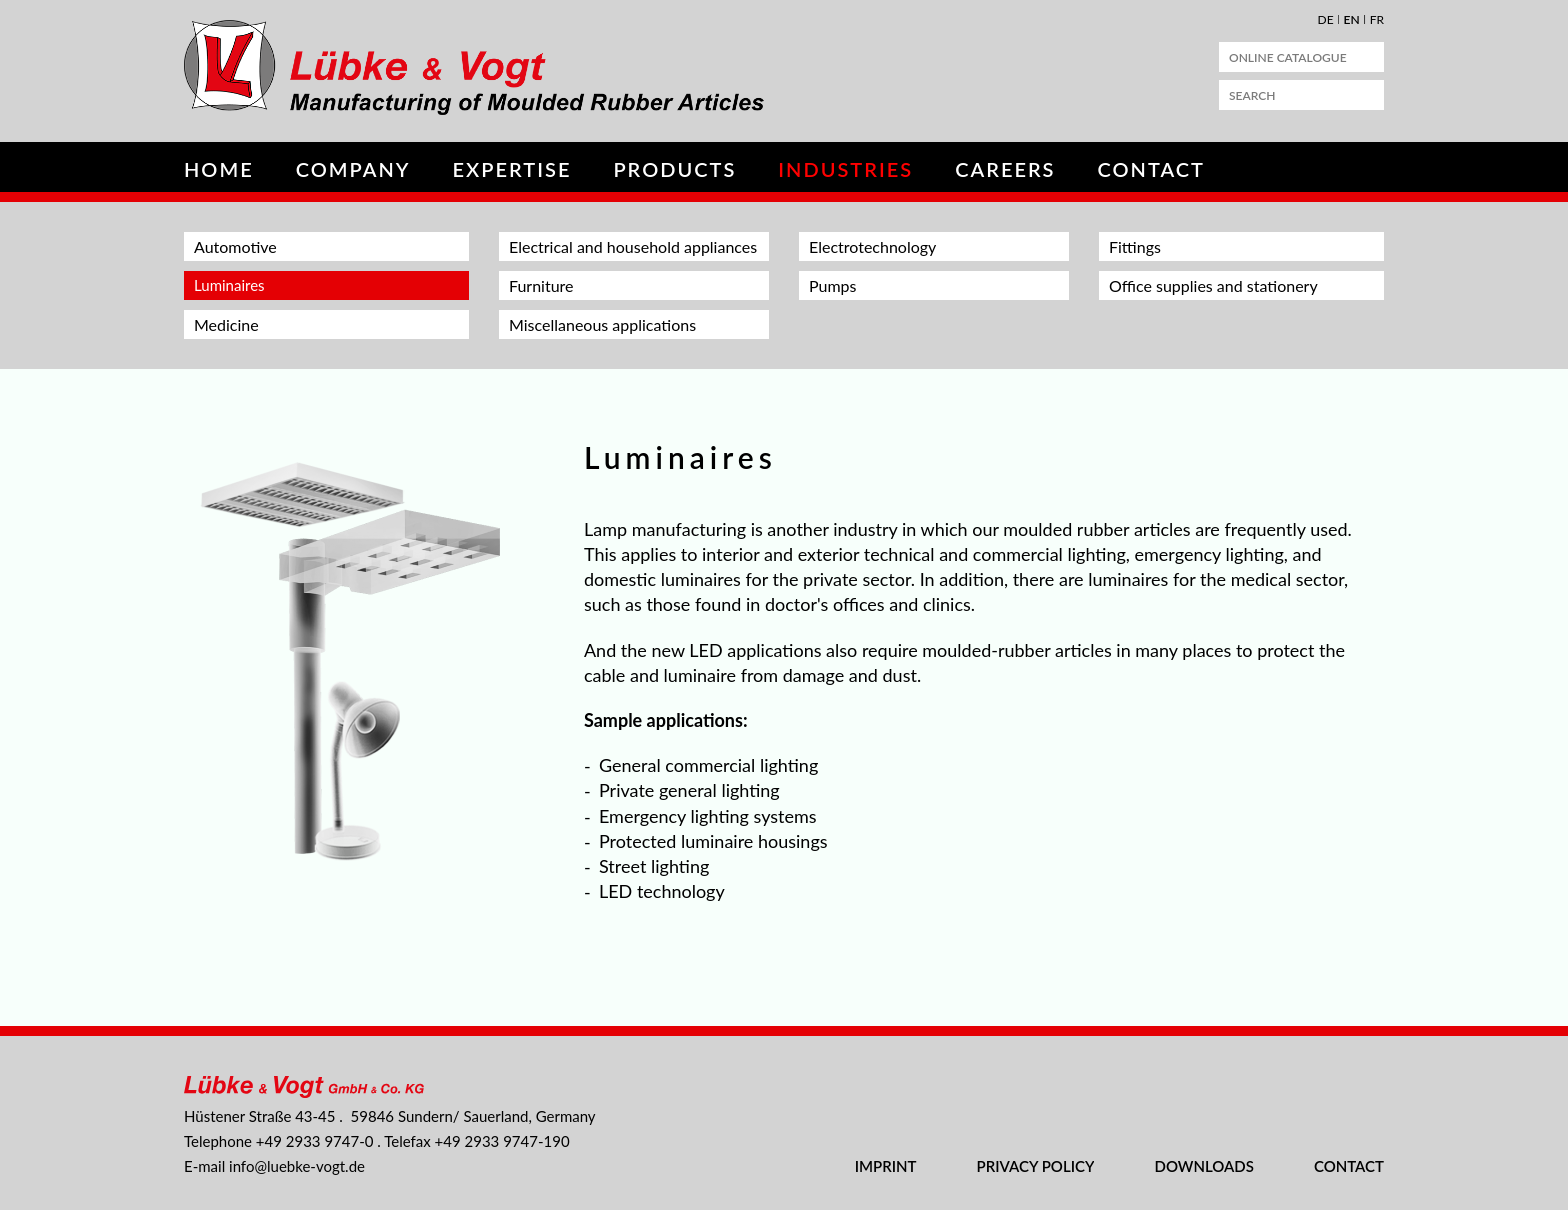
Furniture (541, 285)
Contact (1151, 169)
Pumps (833, 285)
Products (674, 169)
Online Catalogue (1288, 57)
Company (353, 169)
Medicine (226, 324)
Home (219, 169)
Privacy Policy (1036, 1166)
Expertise (512, 169)
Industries (845, 169)
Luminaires (229, 285)
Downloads (1203, 1166)
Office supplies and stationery (1213, 285)
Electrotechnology (872, 246)
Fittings (1135, 246)
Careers (1005, 169)
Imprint (886, 1166)
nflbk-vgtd (297, 1166)
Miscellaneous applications (602, 324)
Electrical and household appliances (633, 246)
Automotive (235, 246)
